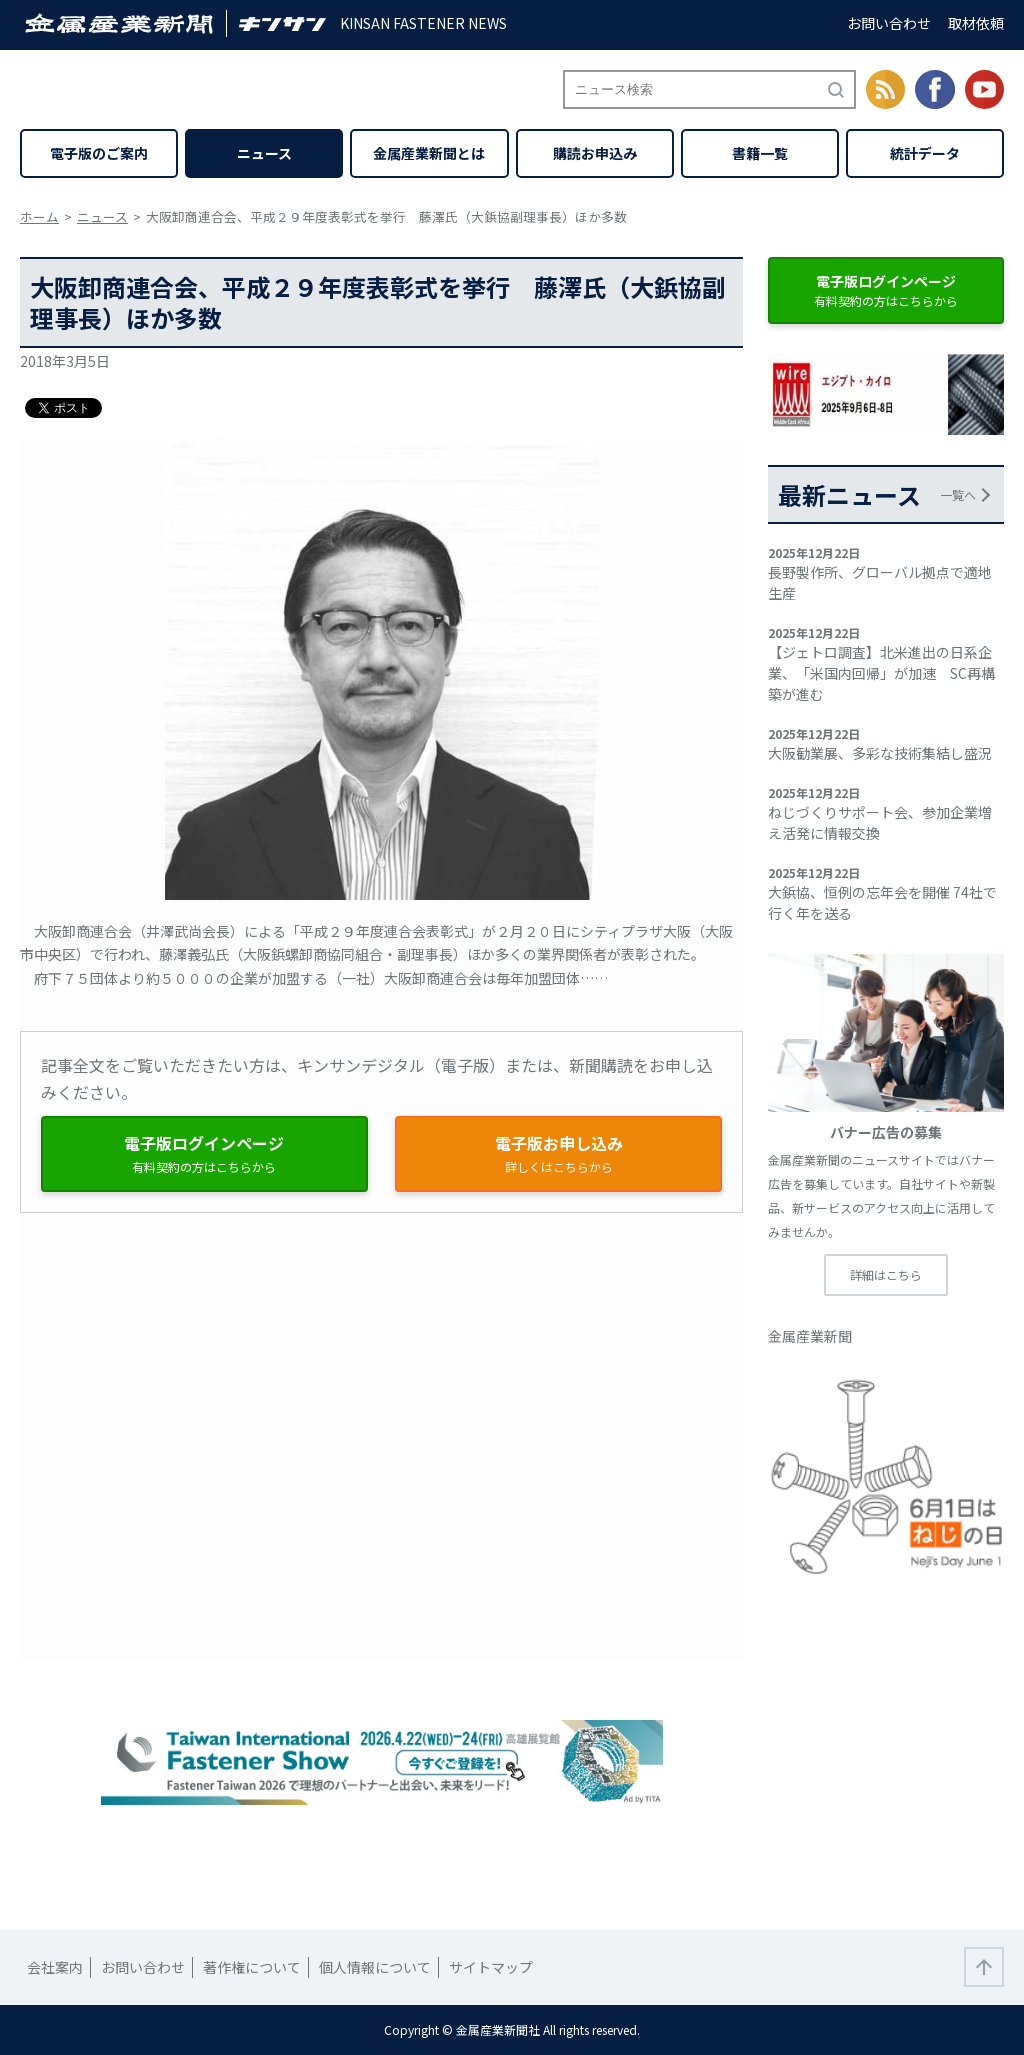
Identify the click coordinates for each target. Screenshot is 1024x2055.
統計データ (925, 153)
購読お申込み (595, 153)
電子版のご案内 (99, 153)
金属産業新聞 (810, 1336)
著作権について (252, 1967)
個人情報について (375, 1967)
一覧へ (958, 494)
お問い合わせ (889, 23)
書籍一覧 (760, 153)
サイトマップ (491, 1967)
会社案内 (55, 1967)
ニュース (264, 153)
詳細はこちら (886, 1274)
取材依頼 (976, 23)
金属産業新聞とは (429, 153)
